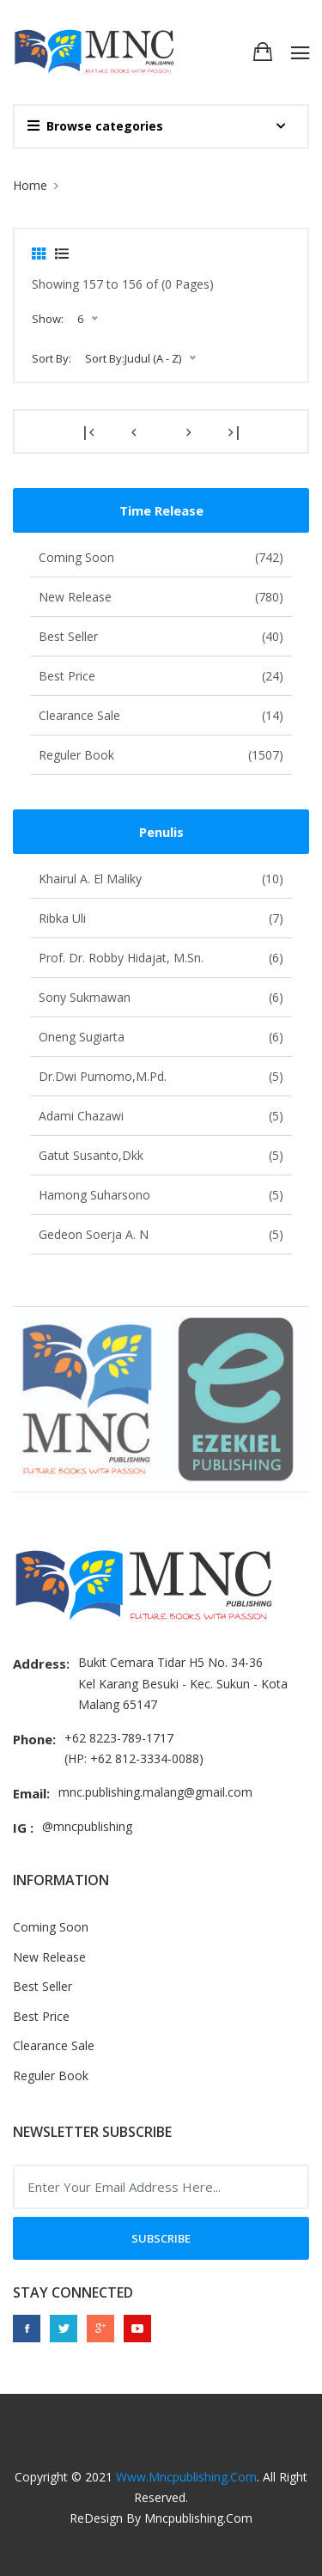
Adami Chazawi (161, 1115)
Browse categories (95, 126)
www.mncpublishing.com (186, 2477)
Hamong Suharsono (161, 1195)
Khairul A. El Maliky (161, 878)
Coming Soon (161, 557)
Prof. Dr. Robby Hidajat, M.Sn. (161, 957)
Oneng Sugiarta (161, 1036)
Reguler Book (161, 755)
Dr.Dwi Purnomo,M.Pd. (161, 1076)
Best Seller (161, 636)
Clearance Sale (161, 715)
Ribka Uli (161, 918)
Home (30, 185)
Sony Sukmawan (161, 997)
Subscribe (161, 2238)
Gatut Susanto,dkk (161, 1155)
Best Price (161, 676)
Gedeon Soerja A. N (161, 1234)
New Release (161, 596)
